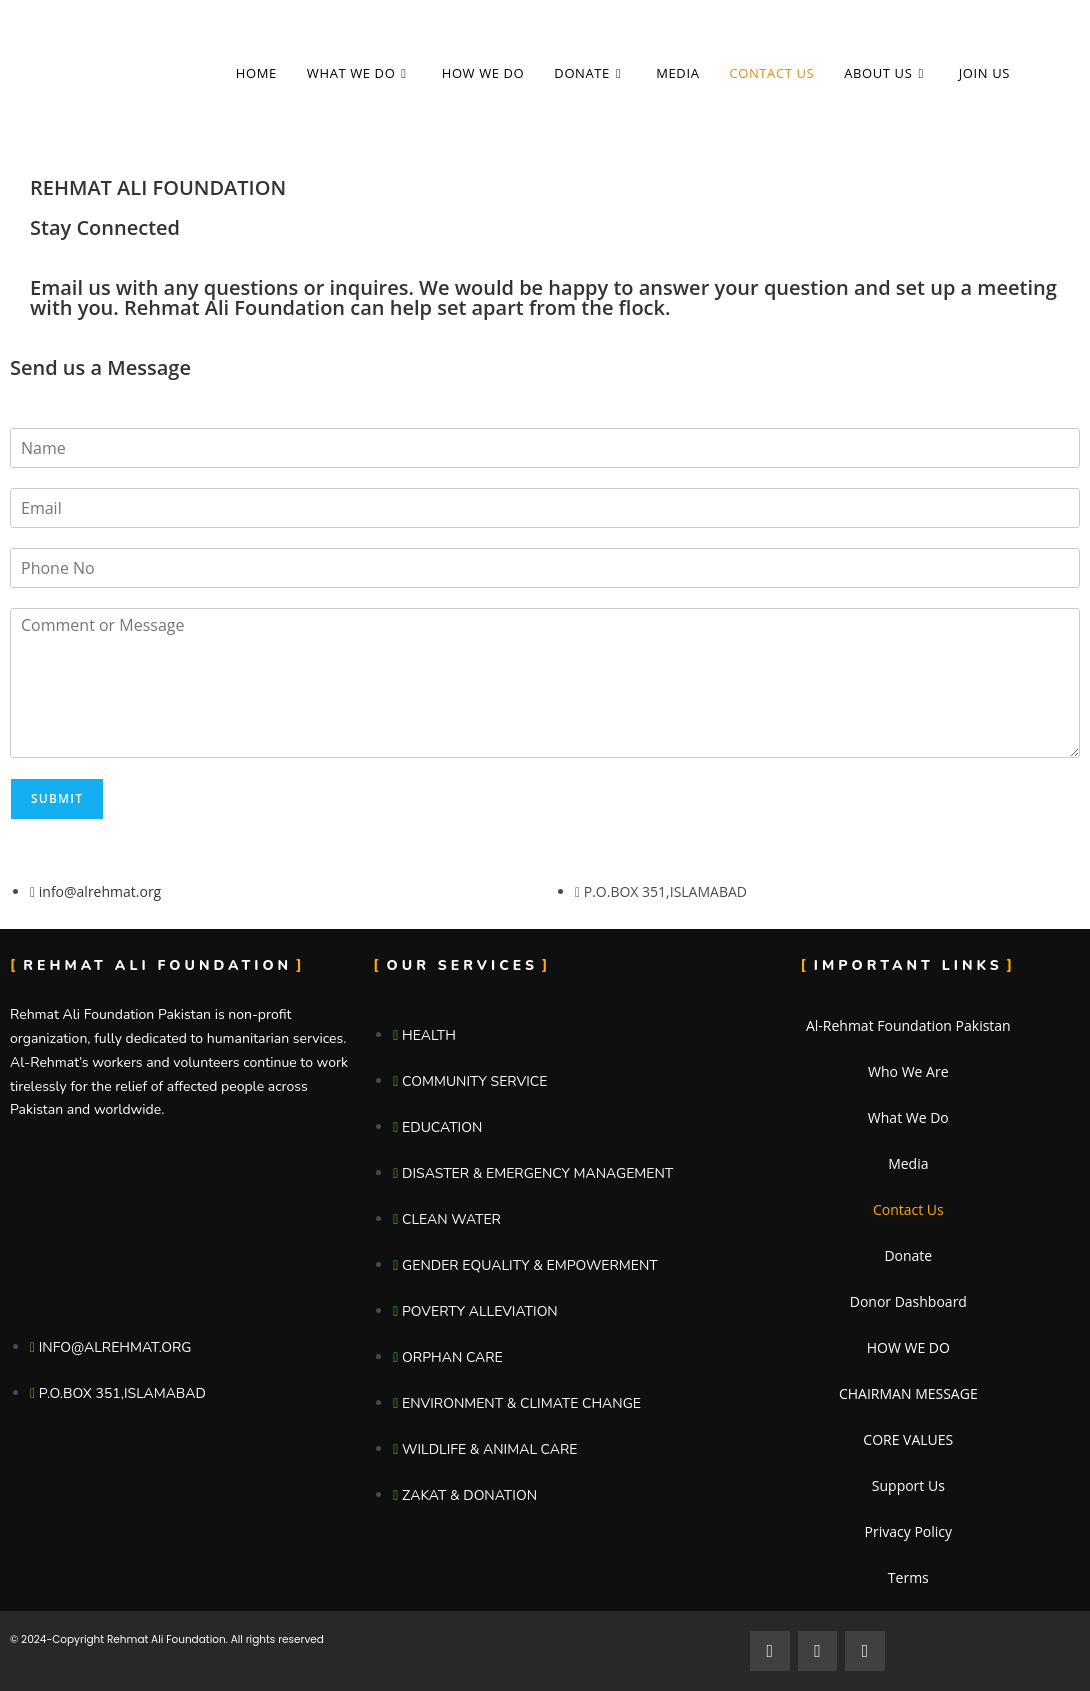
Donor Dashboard (908, 1301)
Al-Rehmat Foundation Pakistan (908, 1025)
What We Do (908, 1117)
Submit (57, 798)
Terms (908, 1577)
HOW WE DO (908, 1347)
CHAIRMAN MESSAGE (908, 1393)
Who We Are (908, 1071)
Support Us (908, 1485)
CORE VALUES (908, 1439)
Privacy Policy (908, 1531)
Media (908, 1163)
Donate (908, 1255)
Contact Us (908, 1209)
